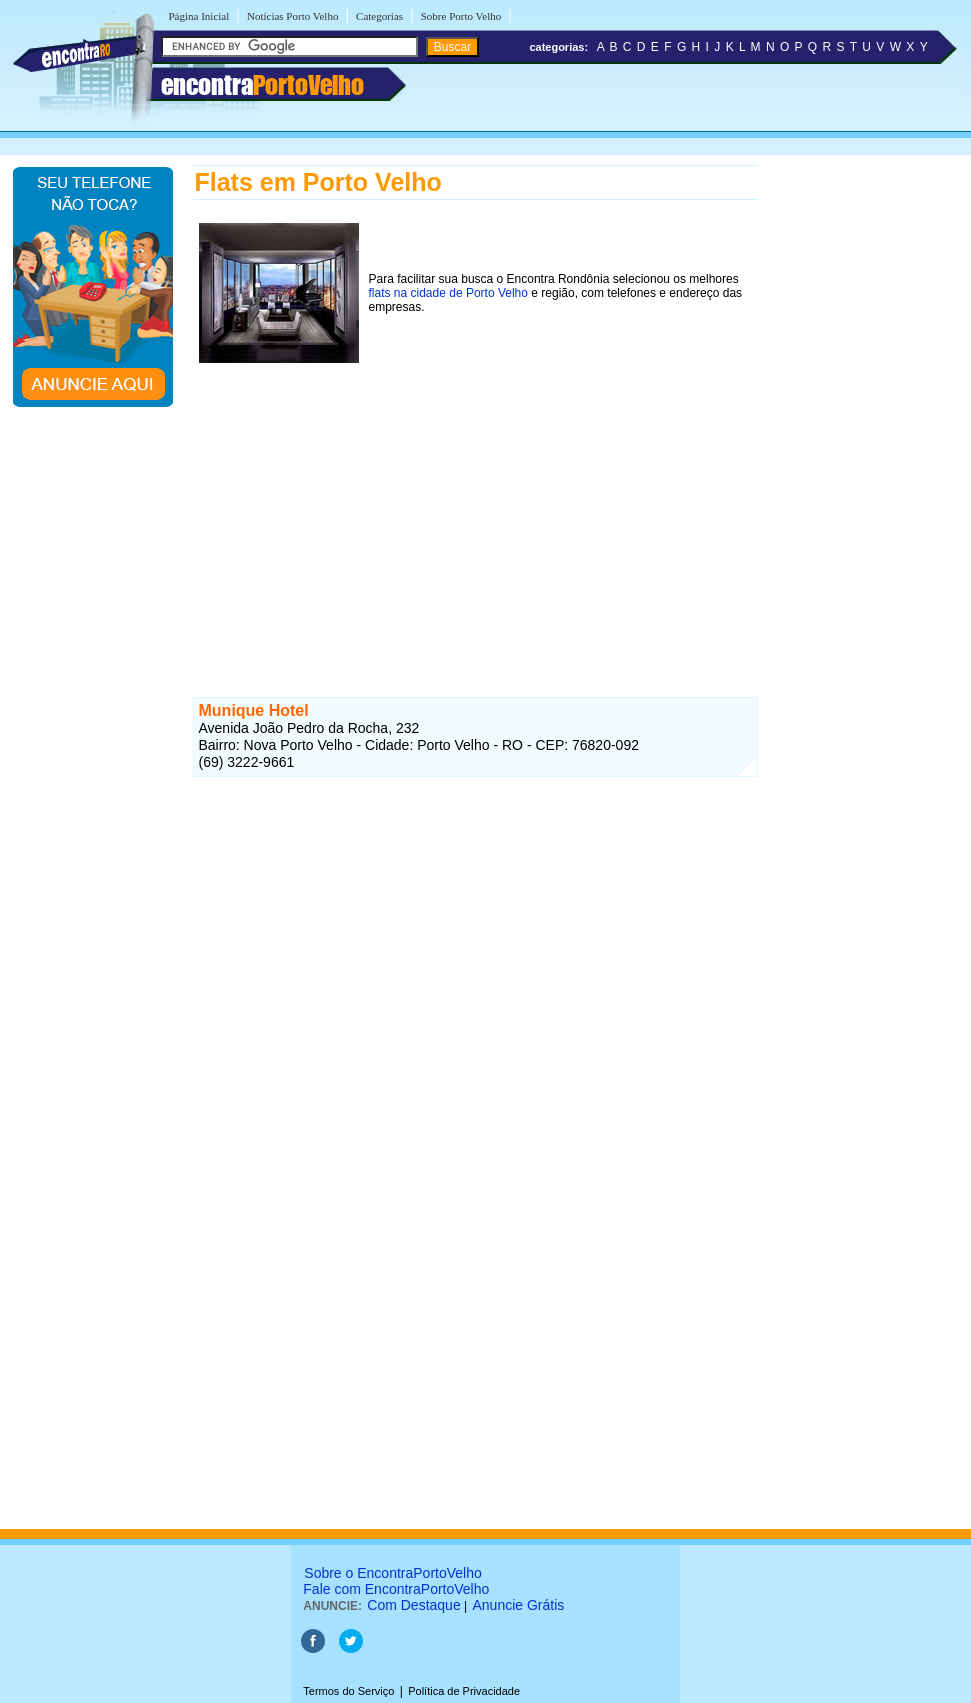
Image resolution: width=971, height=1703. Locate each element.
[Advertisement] (475, 509)
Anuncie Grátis (519, 1605)
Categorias (379, 16)
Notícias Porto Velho (292, 16)
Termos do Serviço (348, 1691)
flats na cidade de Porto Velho (448, 293)
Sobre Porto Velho (461, 16)
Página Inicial (199, 16)
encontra (262, 85)
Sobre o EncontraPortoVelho (392, 1573)
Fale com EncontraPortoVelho (396, 1589)
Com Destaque (413, 1605)
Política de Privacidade (464, 1691)
